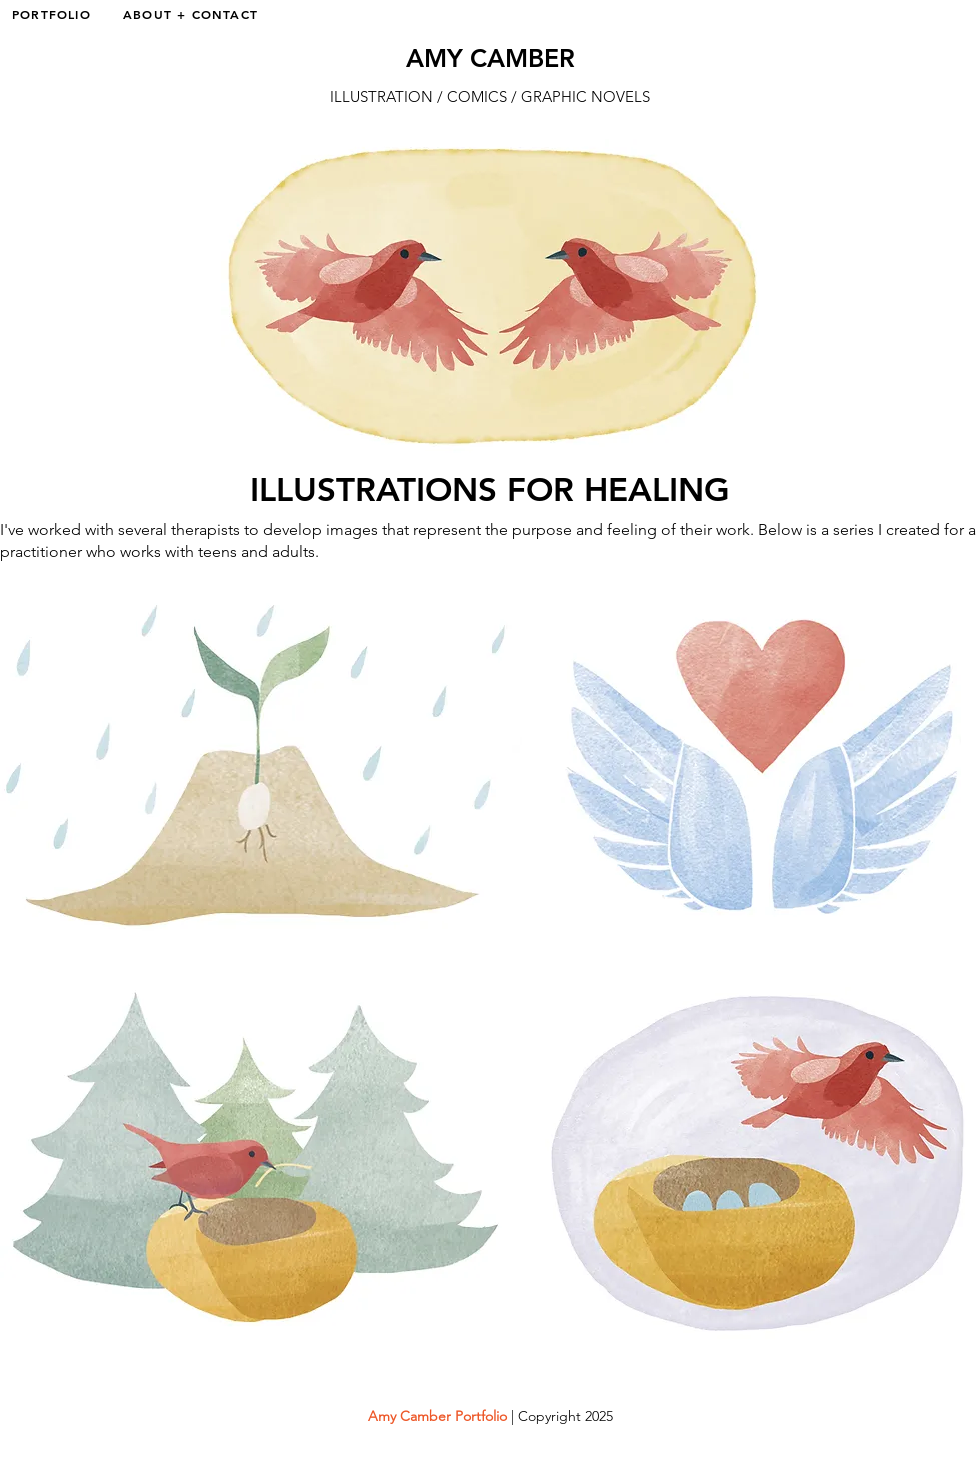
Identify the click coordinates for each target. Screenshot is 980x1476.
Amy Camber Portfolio (437, 1416)
